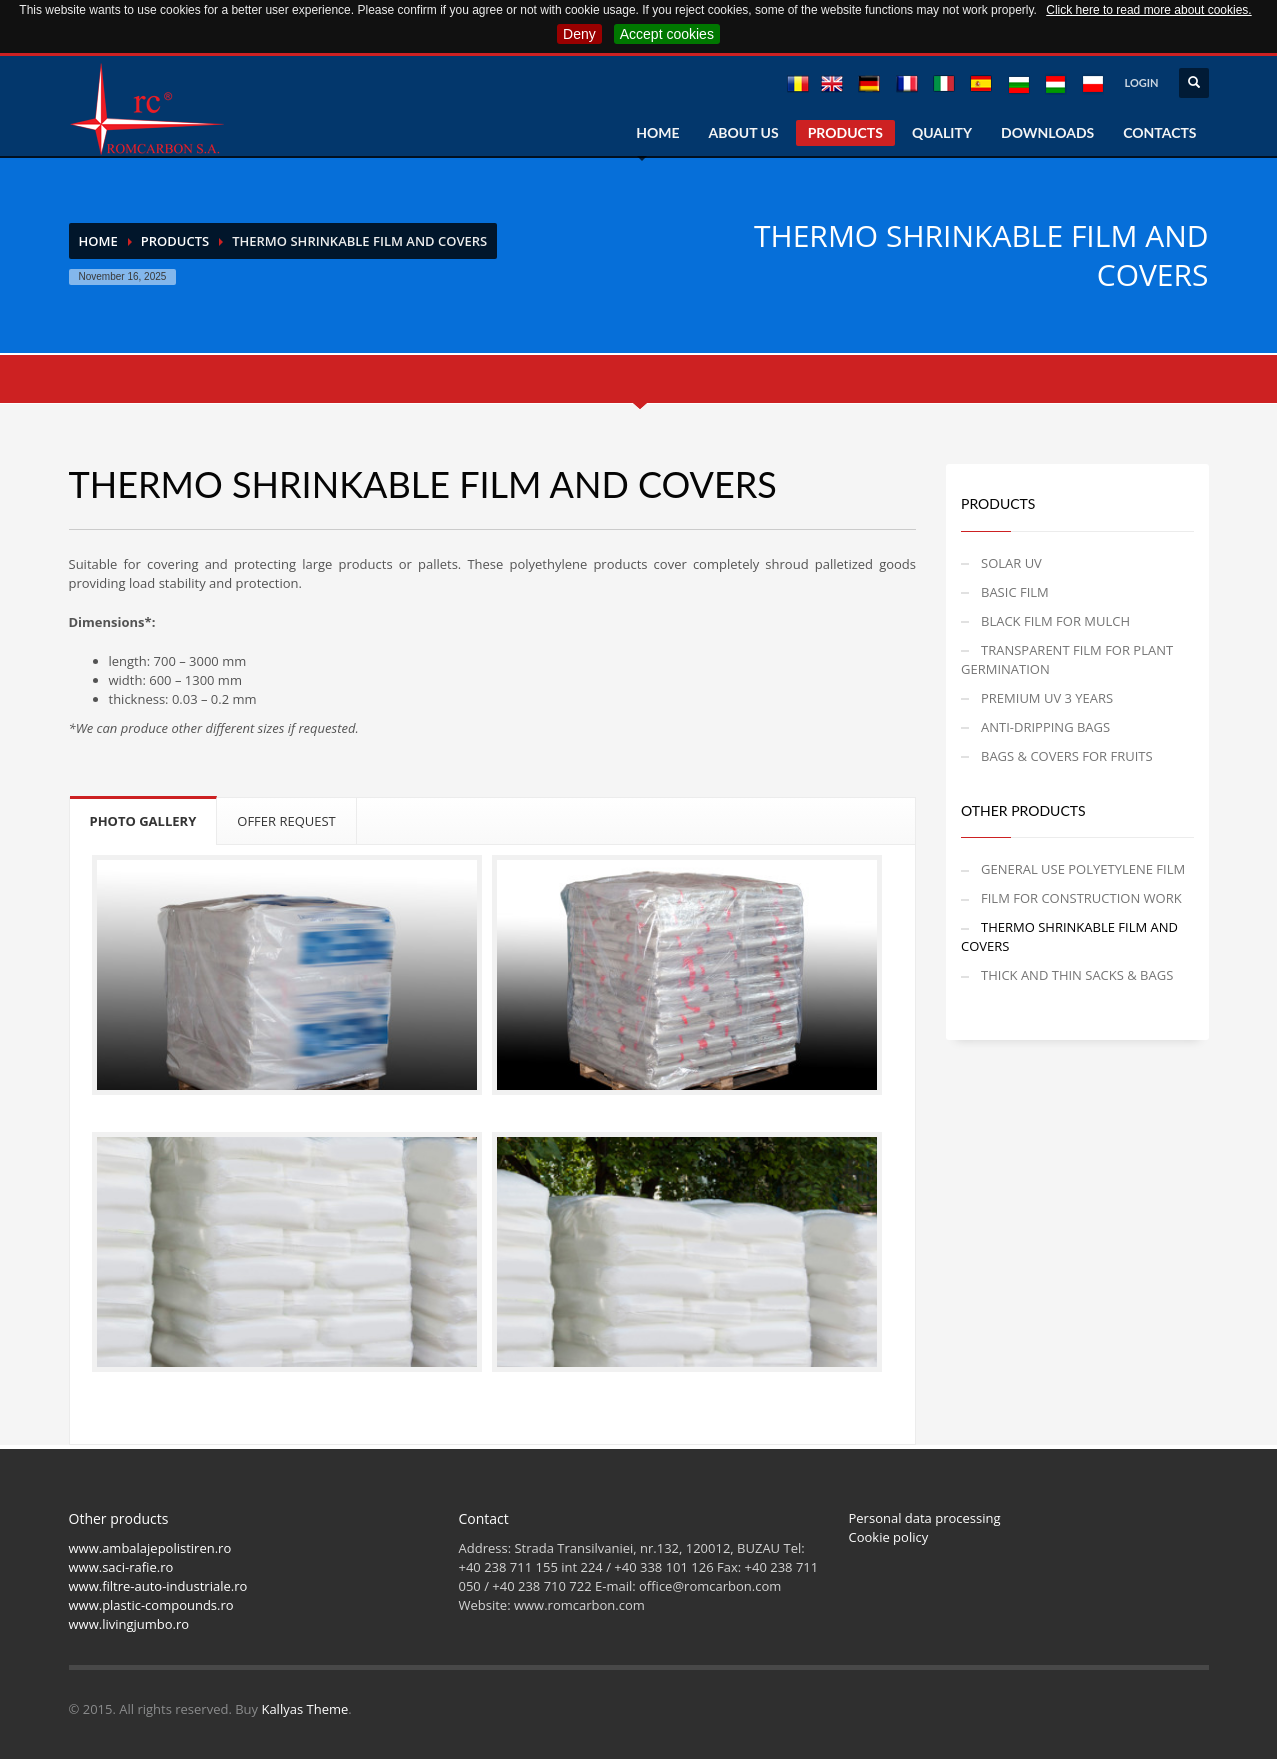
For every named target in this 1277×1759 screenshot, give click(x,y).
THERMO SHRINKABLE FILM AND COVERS (1069, 936)
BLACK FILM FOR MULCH (1055, 621)
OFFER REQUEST (286, 821)
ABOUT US (744, 132)
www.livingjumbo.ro (129, 1624)
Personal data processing (925, 1518)
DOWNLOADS (1047, 132)
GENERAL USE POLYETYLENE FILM (1083, 869)
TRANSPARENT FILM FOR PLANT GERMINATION (1067, 659)
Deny (579, 34)
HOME (657, 132)
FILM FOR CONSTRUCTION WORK (1081, 898)
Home (98, 241)
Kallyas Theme (304, 1709)
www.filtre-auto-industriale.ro (158, 1586)
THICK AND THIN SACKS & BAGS (1077, 975)
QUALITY (942, 132)
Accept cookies (667, 34)
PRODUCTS (845, 132)
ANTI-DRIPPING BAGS (1045, 727)
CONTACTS (1159, 132)
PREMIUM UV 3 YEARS (1047, 698)
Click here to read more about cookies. (1148, 10)
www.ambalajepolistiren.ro (150, 1548)
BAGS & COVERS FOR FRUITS (1067, 756)
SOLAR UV (1011, 563)
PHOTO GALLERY (143, 821)
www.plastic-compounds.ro (151, 1605)
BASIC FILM (1015, 592)
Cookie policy (889, 1537)
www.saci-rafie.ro (121, 1567)
